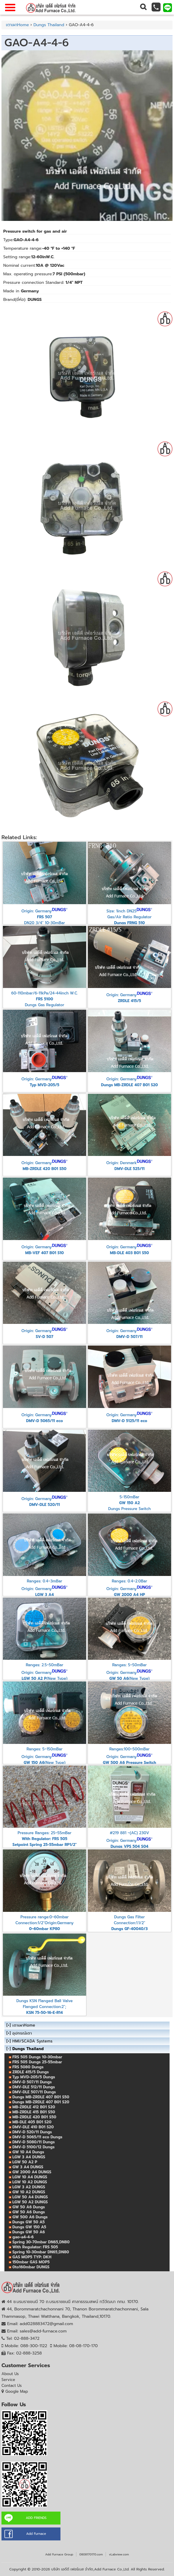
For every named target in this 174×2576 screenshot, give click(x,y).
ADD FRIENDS (36, 2517)
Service (8, 2379)
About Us (10, 2374)
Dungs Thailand (48, 25)
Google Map (16, 2391)
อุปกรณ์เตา (22, 2033)
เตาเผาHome (17, 25)
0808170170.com (91, 2554)
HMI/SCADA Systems (32, 2041)
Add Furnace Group (59, 2554)
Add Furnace (36, 2533)
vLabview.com (119, 2554)
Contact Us (11, 2385)
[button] (143, 7)
